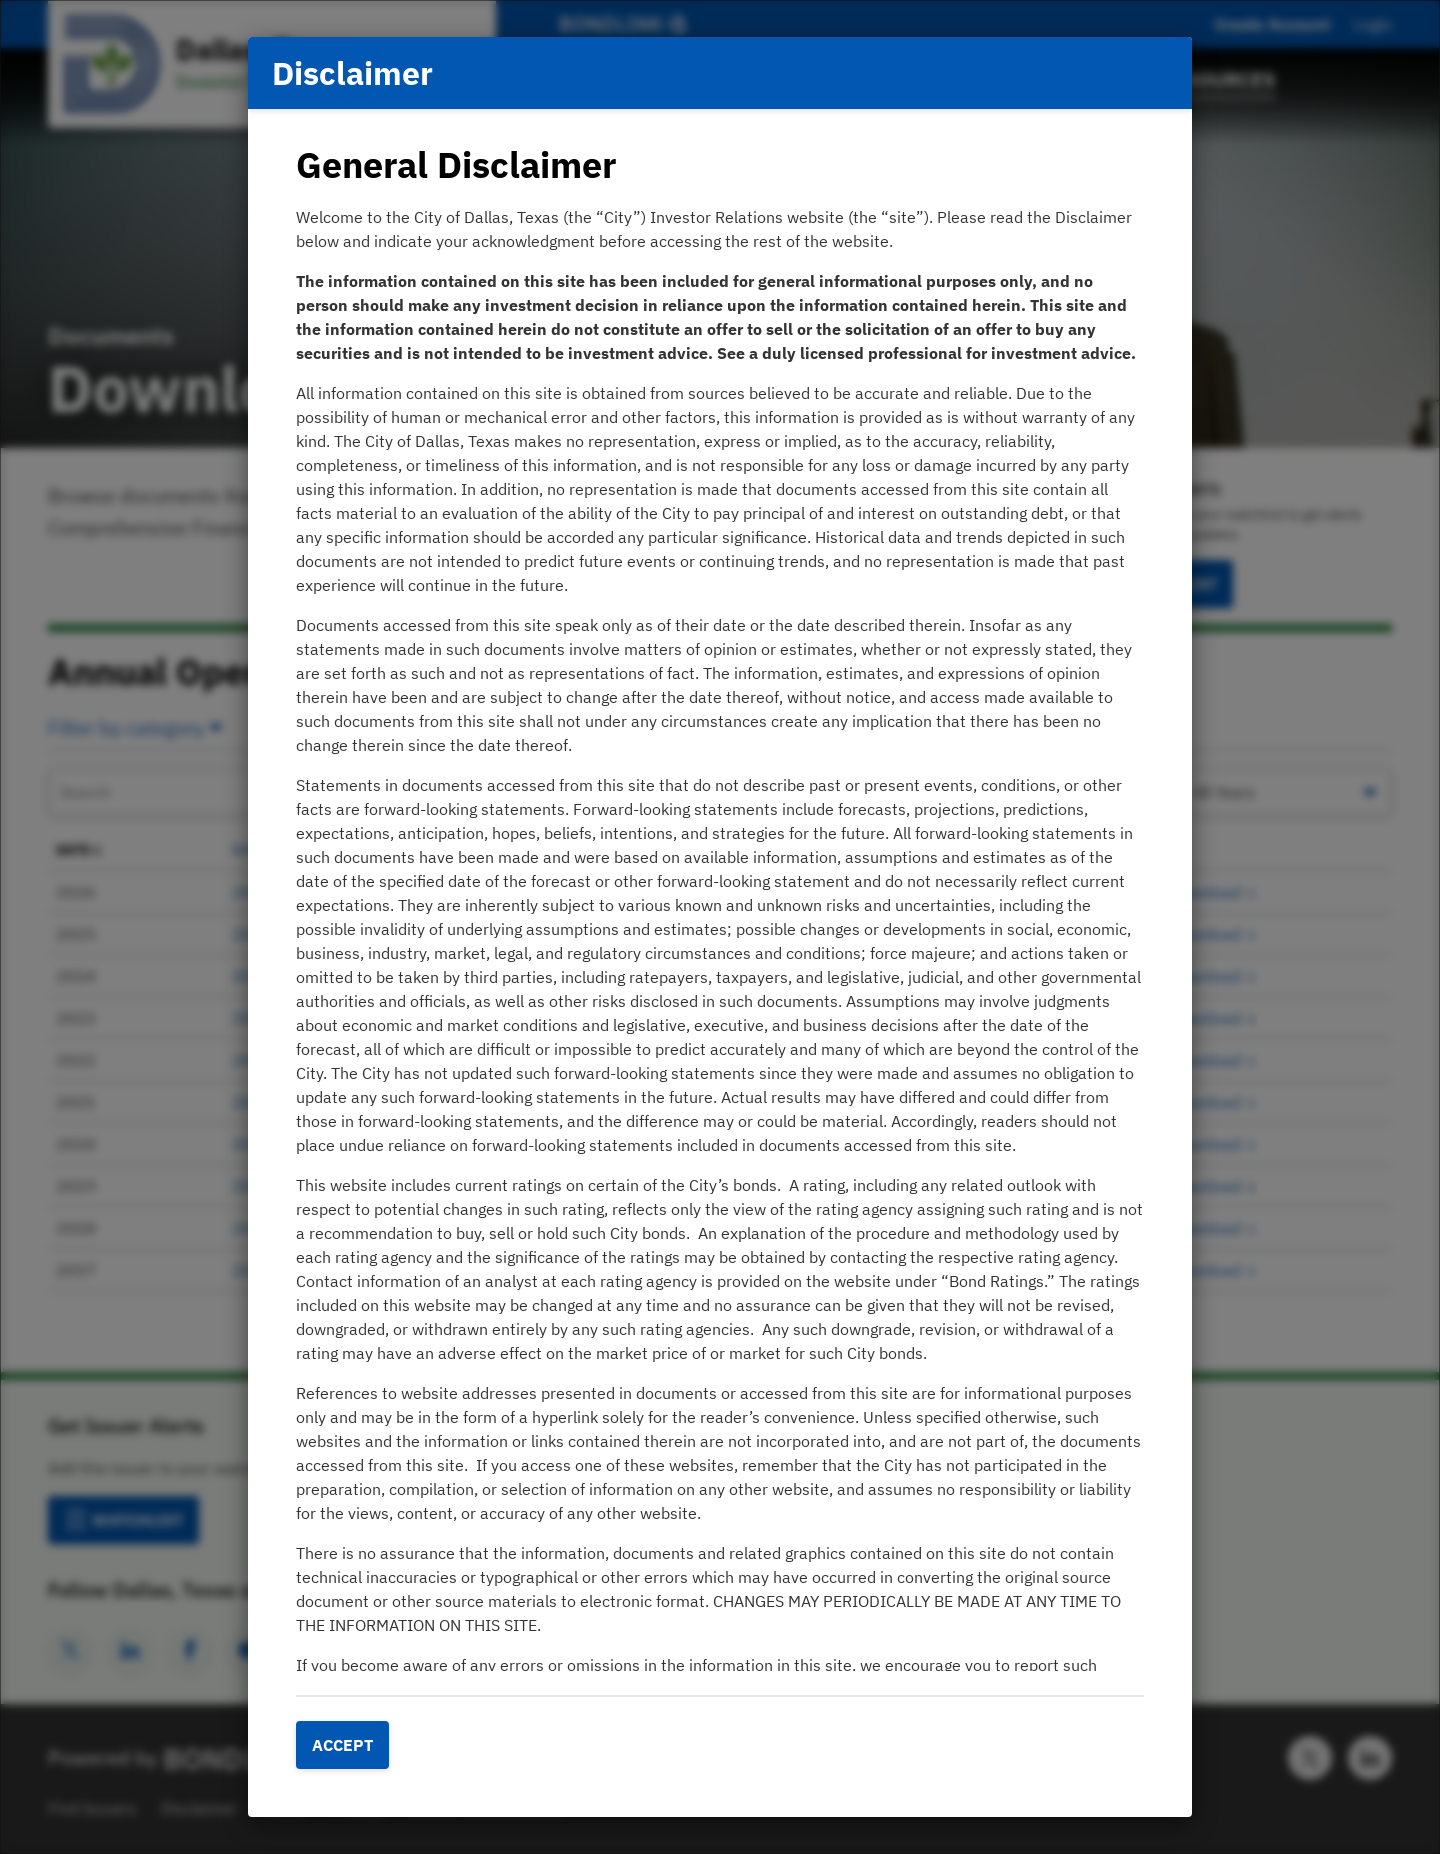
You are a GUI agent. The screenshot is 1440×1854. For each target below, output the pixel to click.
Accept (342, 1745)
